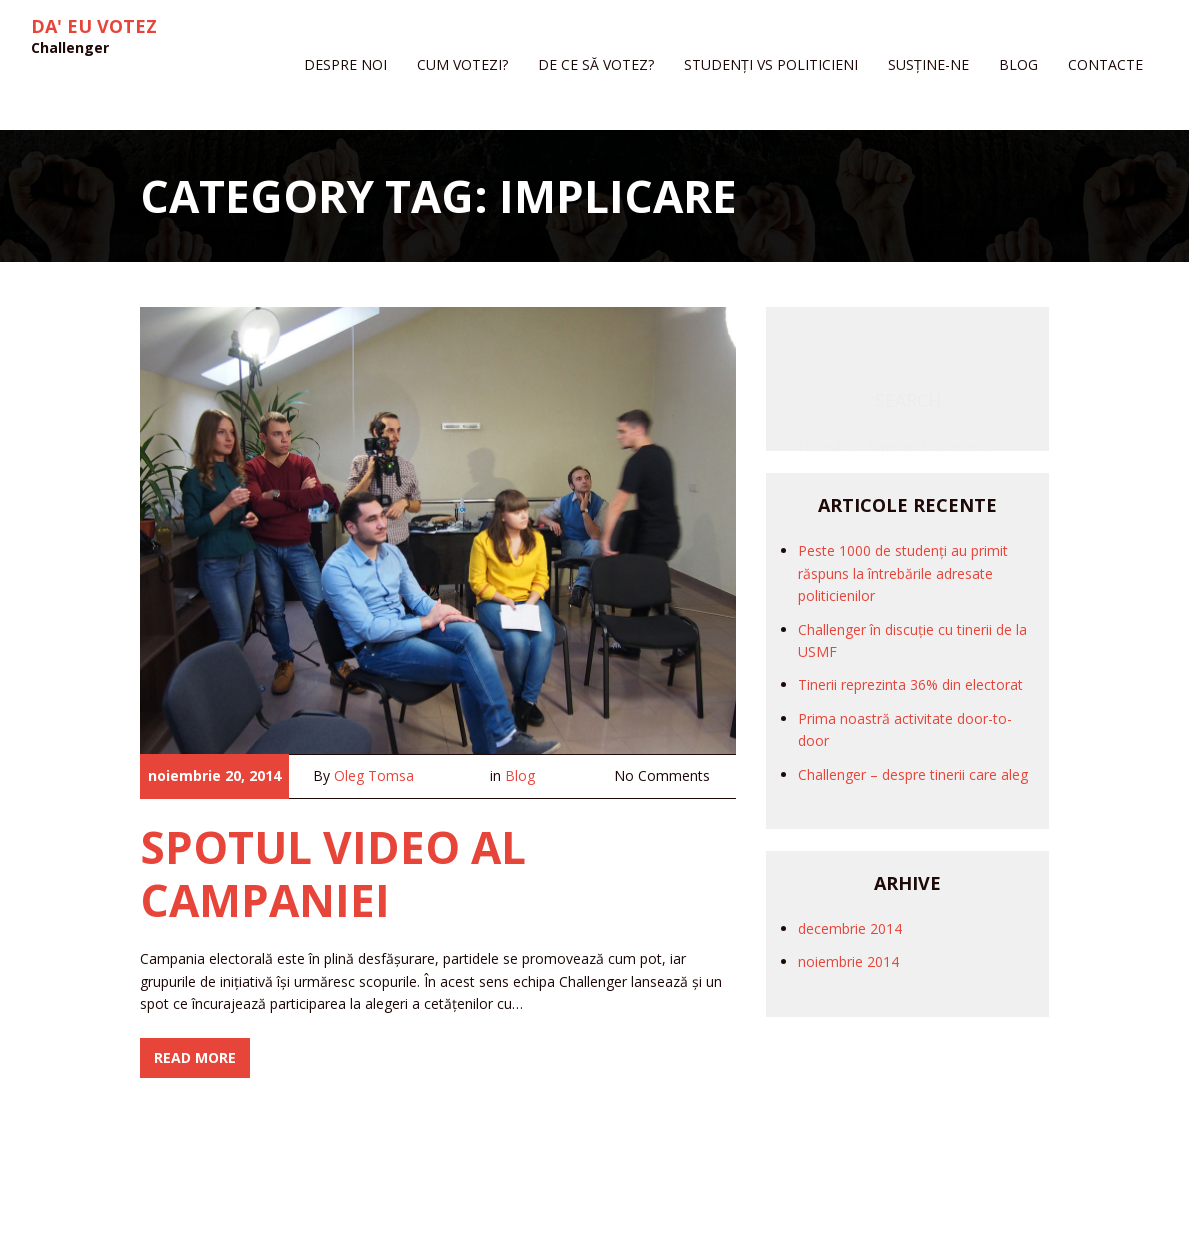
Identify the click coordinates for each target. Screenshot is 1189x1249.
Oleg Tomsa (374, 775)
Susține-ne (928, 64)
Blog (1018, 64)
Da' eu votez (94, 27)
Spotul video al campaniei (333, 873)
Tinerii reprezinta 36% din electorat (910, 684)
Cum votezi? (462, 64)
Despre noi (345, 64)
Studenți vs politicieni (771, 64)
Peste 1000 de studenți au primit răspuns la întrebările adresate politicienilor (903, 573)
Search (908, 341)
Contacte (1105, 64)
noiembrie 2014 (848, 961)
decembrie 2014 (850, 928)
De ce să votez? (596, 64)
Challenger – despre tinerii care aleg (913, 774)
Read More (195, 1057)
